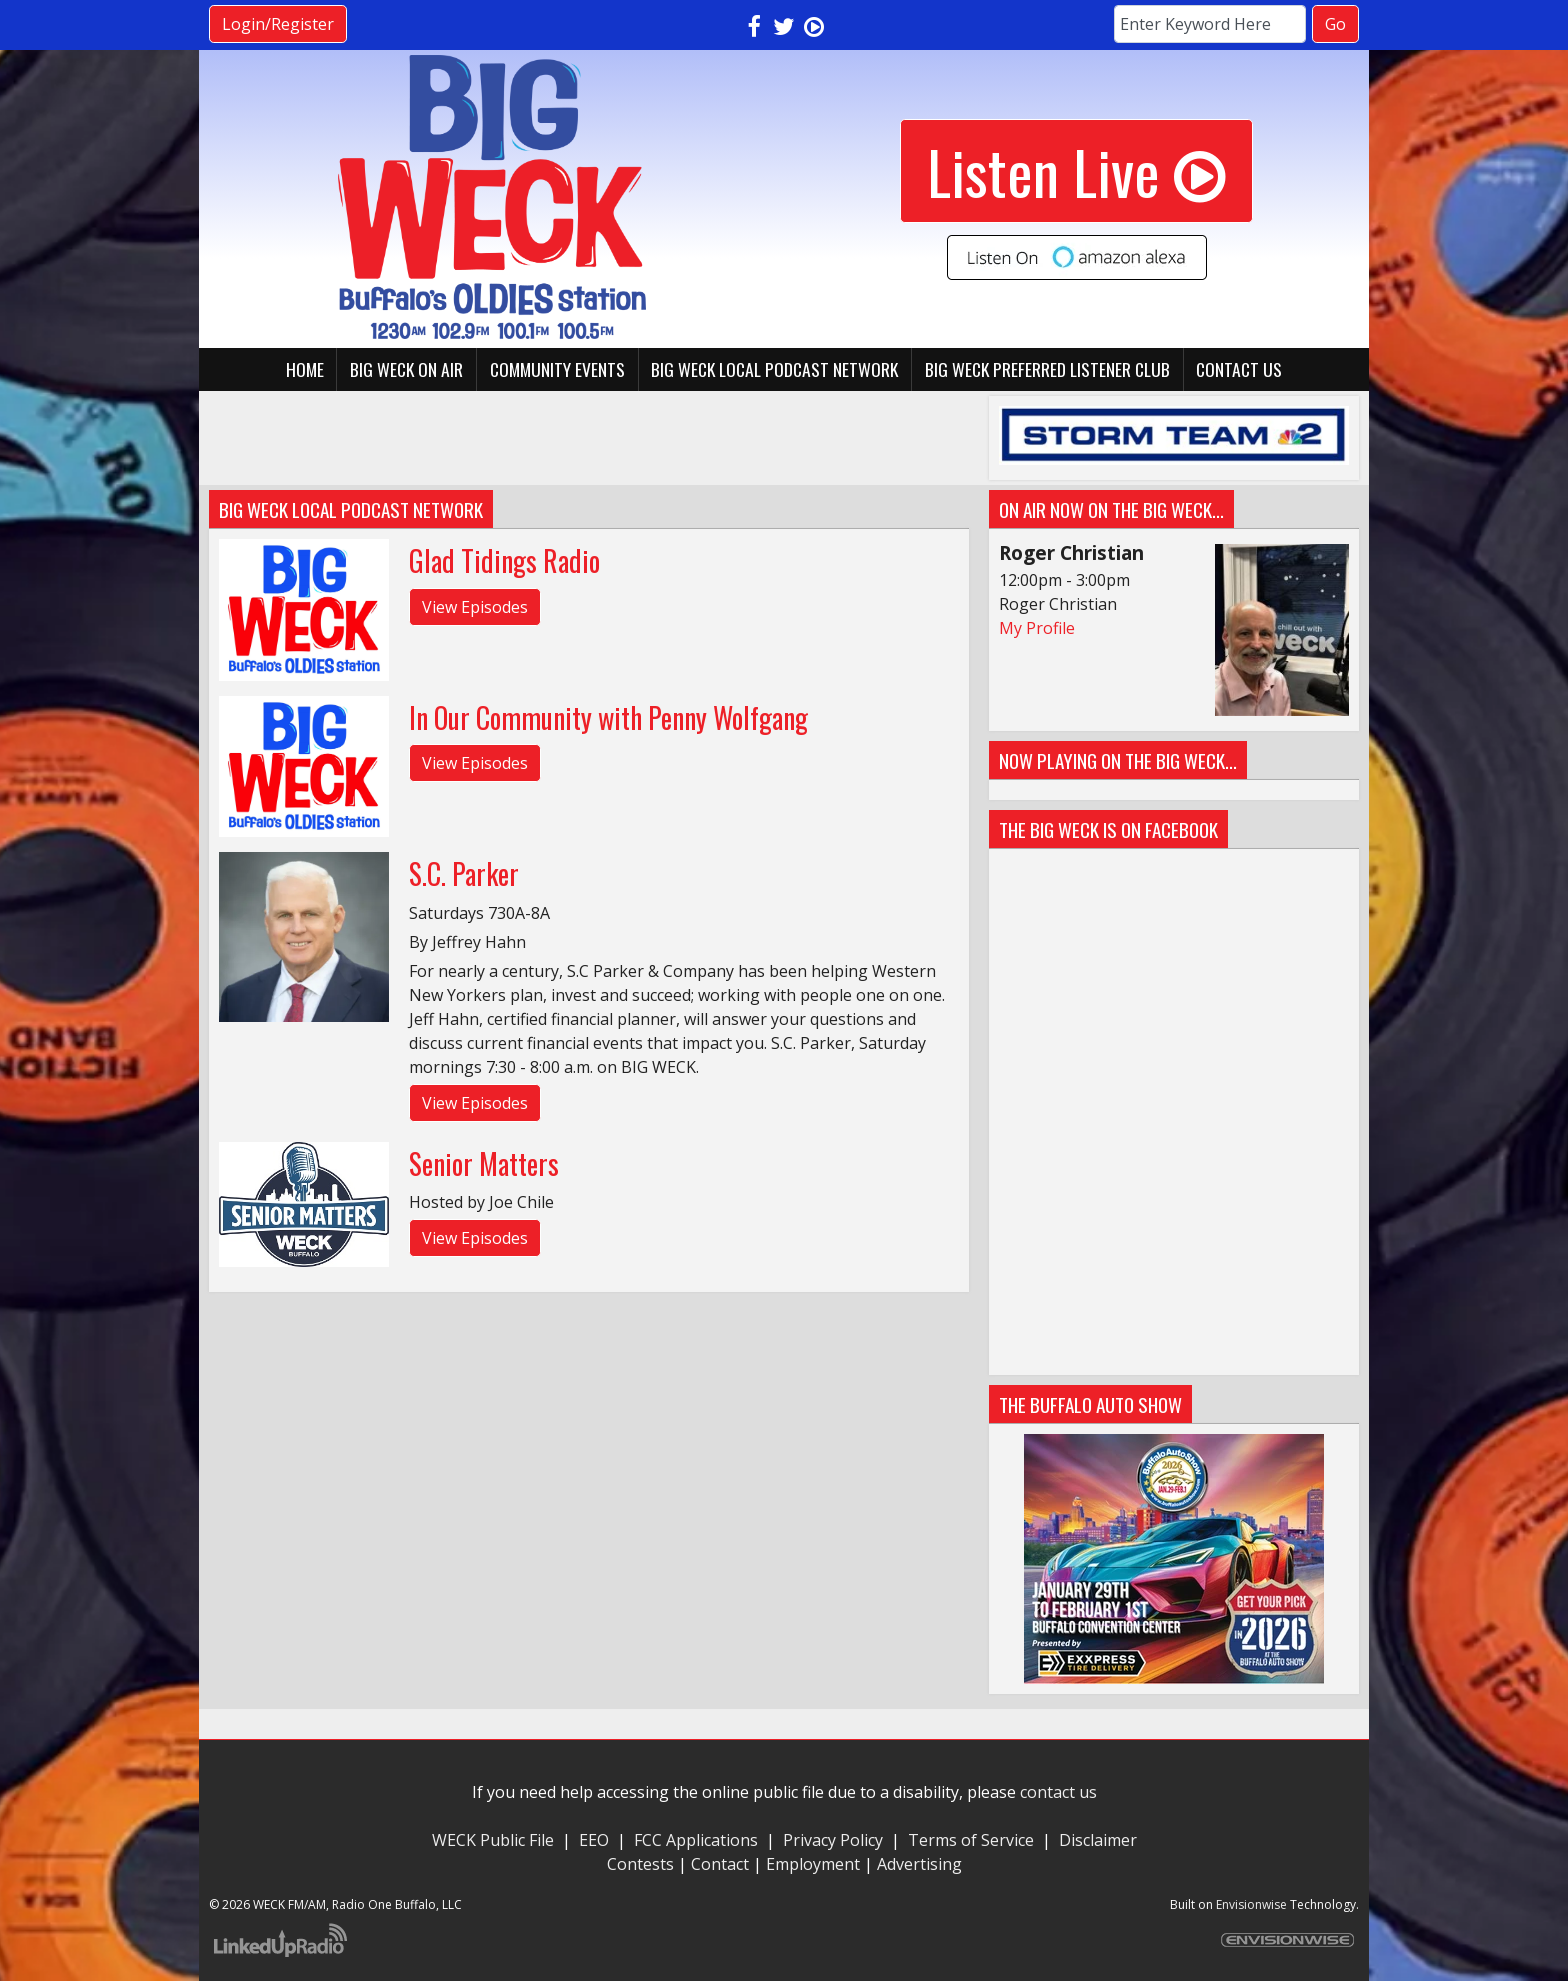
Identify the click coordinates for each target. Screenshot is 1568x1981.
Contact (720, 1864)
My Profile (1037, 628)
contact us (1058, 1792)
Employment (813, 1864)
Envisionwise (1251, 1904)
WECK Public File (493, 1840)
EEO (594, 1840)
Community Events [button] (557, 369)
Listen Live (1076, 170)
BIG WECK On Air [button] (406, 369)
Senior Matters (484, 1163)
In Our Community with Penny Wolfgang (608, 717)
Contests (640, 1864)
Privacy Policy (833, 1840)
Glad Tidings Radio (504, 560)
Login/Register (278, 24)
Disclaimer (1098, 1840)
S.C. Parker (464, 873)
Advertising (919, 1864)
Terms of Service (975, 1840)
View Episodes (475, 607)
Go (1335, 24)
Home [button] (305, 369)
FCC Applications (696, 1840)
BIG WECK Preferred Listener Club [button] (1047, 369)
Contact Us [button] (1239, 369)
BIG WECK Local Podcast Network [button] (774, 369)
